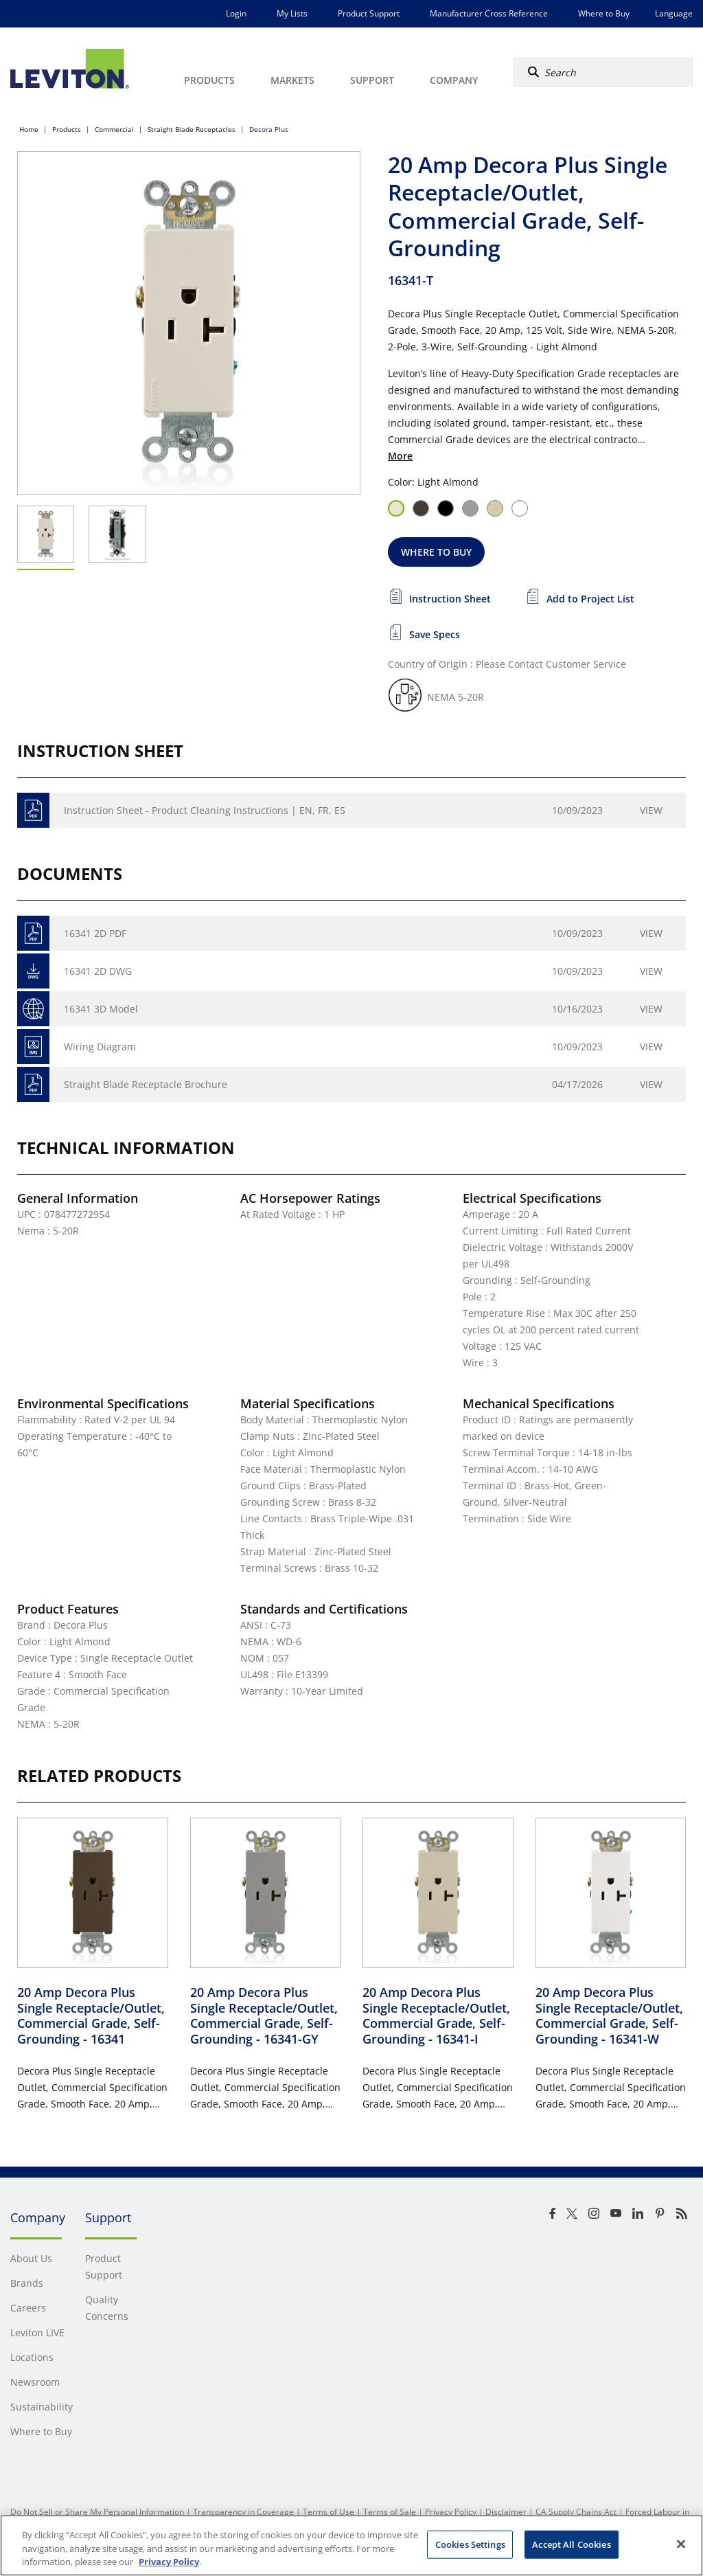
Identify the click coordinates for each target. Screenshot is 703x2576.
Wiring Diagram (100, 1046)
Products (66, 129)
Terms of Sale (389, 2512)
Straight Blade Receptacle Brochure (145, 1084)
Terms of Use (328, 2512)
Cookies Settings (470, 2544)
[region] (351, 2545)
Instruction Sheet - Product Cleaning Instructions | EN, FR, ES (204, 810)
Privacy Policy (450, 2512)
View (651, 810)
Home (28, 129)
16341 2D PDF (95, 933)
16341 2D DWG (98, 971)
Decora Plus (268, 129)
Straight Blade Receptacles (191, 129)
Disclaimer (506, 2512)
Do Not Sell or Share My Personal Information (97, 2512)
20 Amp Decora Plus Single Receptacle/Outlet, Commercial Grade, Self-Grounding (91, 2015)
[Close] (681, 2544)
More (400, 455)
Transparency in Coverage (243, 2512)
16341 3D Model (101, 1008)
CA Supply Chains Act (575, 2512)
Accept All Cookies (571, 2544)
